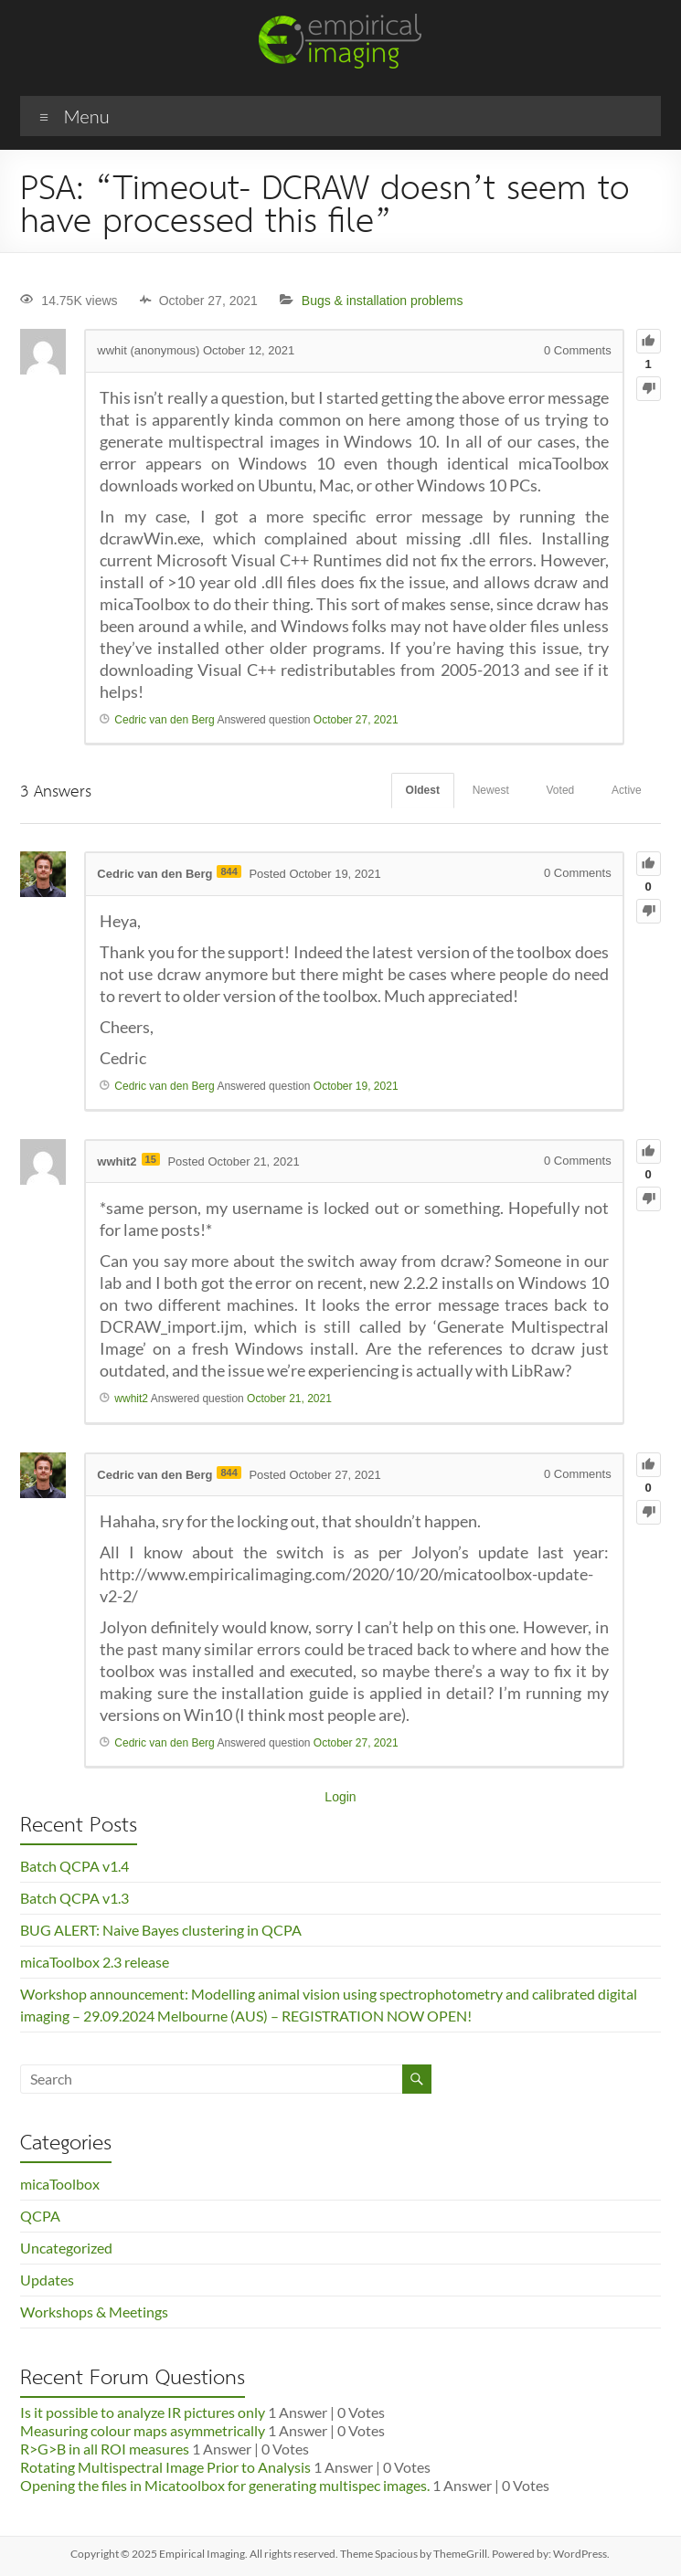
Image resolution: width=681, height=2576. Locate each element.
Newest (490, 790)
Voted (560, 790)
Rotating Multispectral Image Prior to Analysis (165, 2467)
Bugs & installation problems (382, 300)
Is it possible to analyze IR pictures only (142, 2412)
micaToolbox (60, 2183)
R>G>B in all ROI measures (104, 2448)
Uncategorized (66, 2247)
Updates (47, 2279)
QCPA (40, 2215)
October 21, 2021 (289, 1398)
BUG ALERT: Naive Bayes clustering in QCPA (161, 1929)
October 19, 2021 (356, 1086)
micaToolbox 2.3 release (94, 1961)
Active (627, 790)
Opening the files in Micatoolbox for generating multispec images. (225, 2485)
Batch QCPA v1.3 (74, 1897)
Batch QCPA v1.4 (74, 1865)
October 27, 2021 (356, 719)
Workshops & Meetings (94, 2311)
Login (340, 1796)
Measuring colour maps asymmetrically (142, 2430)
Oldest (422, 790)
